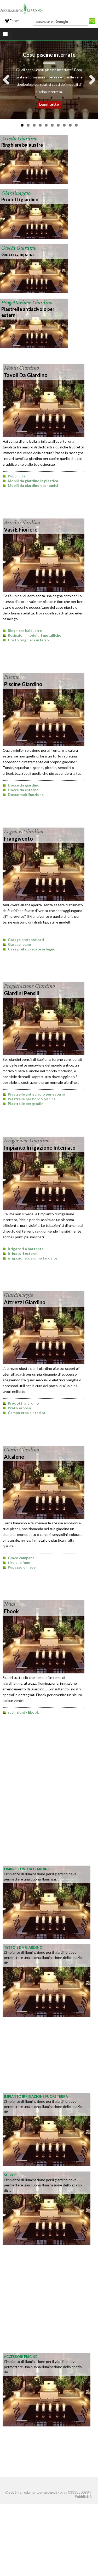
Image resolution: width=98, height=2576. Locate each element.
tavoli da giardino (26, 375)
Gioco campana (17, 254)
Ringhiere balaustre (22, 145)
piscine (11, 677)
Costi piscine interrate (49, 55)
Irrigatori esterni (22, 1253)
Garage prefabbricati (26, 939)
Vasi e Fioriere (20, 529)
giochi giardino (18, 248)
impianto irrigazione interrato (40, 1147)
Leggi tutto (49, 104)
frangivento (18, 838)
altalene (14, 1457)
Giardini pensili (21, 993)
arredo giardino (19, 139)
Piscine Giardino (23, 684)
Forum (12, 21)
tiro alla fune (19, 1562)
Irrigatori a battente (26, 1248)
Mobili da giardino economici (33, 485)
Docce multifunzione (26, 794)
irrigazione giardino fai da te (32, 1258)
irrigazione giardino (26, 1141)
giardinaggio (16, 193)
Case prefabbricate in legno (31, 949)
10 (76, 125)
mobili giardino (21, 368)
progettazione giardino (26, 303)
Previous (8, 80)
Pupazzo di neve (22, 1567)
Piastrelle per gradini (26, 1103)
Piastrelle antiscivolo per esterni (36, 1094)
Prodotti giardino (19, 199)
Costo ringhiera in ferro (28, 640)
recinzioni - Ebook (23, 1712)
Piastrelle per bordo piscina (32, 1099)
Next (90, 80)
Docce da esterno (23, 790)
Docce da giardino (23, 785)
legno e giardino (23, 832)
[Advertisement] (49, 1811)
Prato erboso (19, 1408)
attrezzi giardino (24, 1302)
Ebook (11, 1611)
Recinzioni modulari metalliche (34, 635)
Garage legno (19, 944)
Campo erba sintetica (26, 1412)
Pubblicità (16, 476)
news (9, 1604)
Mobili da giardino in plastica (33, 480)
